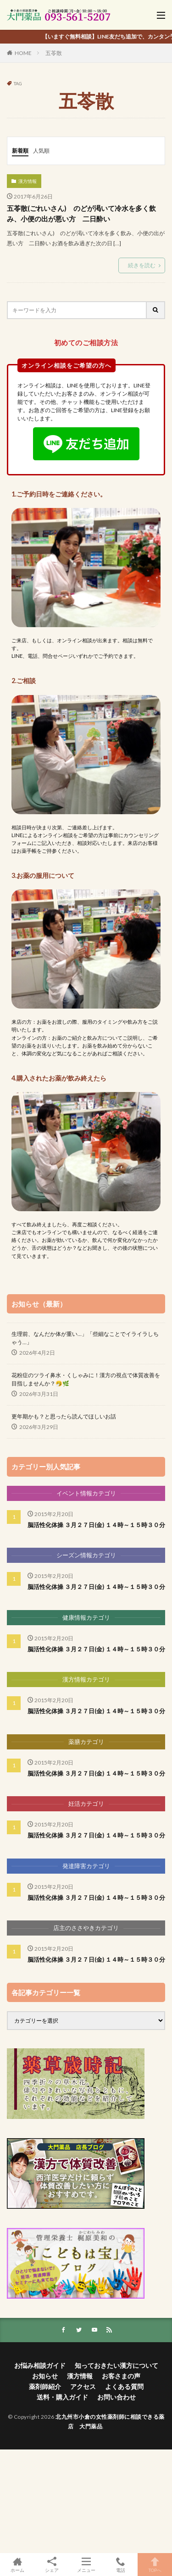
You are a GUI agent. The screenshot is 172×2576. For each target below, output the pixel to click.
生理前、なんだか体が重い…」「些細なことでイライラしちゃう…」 (85, 1338)
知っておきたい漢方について (116, 2365)
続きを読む (141, 265)
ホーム (17, 2564)
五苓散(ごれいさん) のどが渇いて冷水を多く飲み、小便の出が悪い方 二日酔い (81, 213)
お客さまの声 (121, 2376)
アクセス (83, 2386)
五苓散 (53, 53)
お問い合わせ (116, 2397)
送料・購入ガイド (62, 2397)
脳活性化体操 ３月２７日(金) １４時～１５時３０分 (96, 1524)
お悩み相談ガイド (40, 2365)
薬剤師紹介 (45, 2386)
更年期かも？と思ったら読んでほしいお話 (63, 1416)
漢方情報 (27, 181)
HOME (23, 53)
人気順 (41, 150)
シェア (51, 2565)
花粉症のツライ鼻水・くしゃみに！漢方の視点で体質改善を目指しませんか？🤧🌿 (85, 1379)
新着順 (20, 150)
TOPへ (155, 2564)
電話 (120, 2564)
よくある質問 (124, 2386)
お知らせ (45, 2376)
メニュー (86, 2564)
